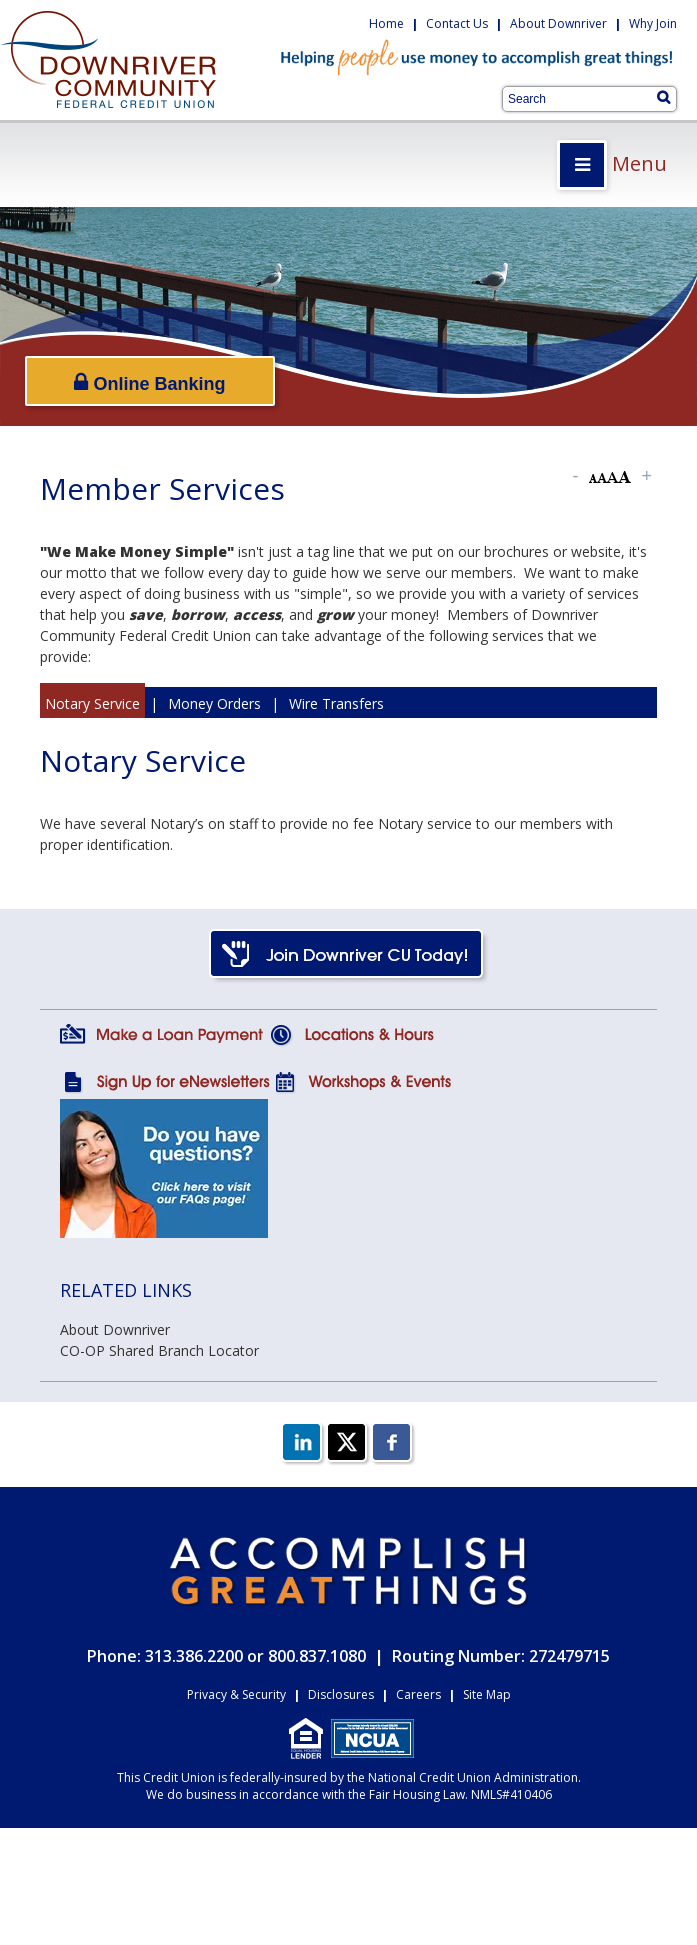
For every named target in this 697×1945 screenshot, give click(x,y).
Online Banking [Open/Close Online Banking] (149, 382)
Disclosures (341, 1694)
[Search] (663, 97)
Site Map (487, 1694)
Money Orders (214, 703)
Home (386, 23)
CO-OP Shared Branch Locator (159, 1350)
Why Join (653, 23)
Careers (418, 1694)
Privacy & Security (236, 1694)
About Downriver (558, 23)
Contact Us (457, 23)
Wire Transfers (336, 703)
